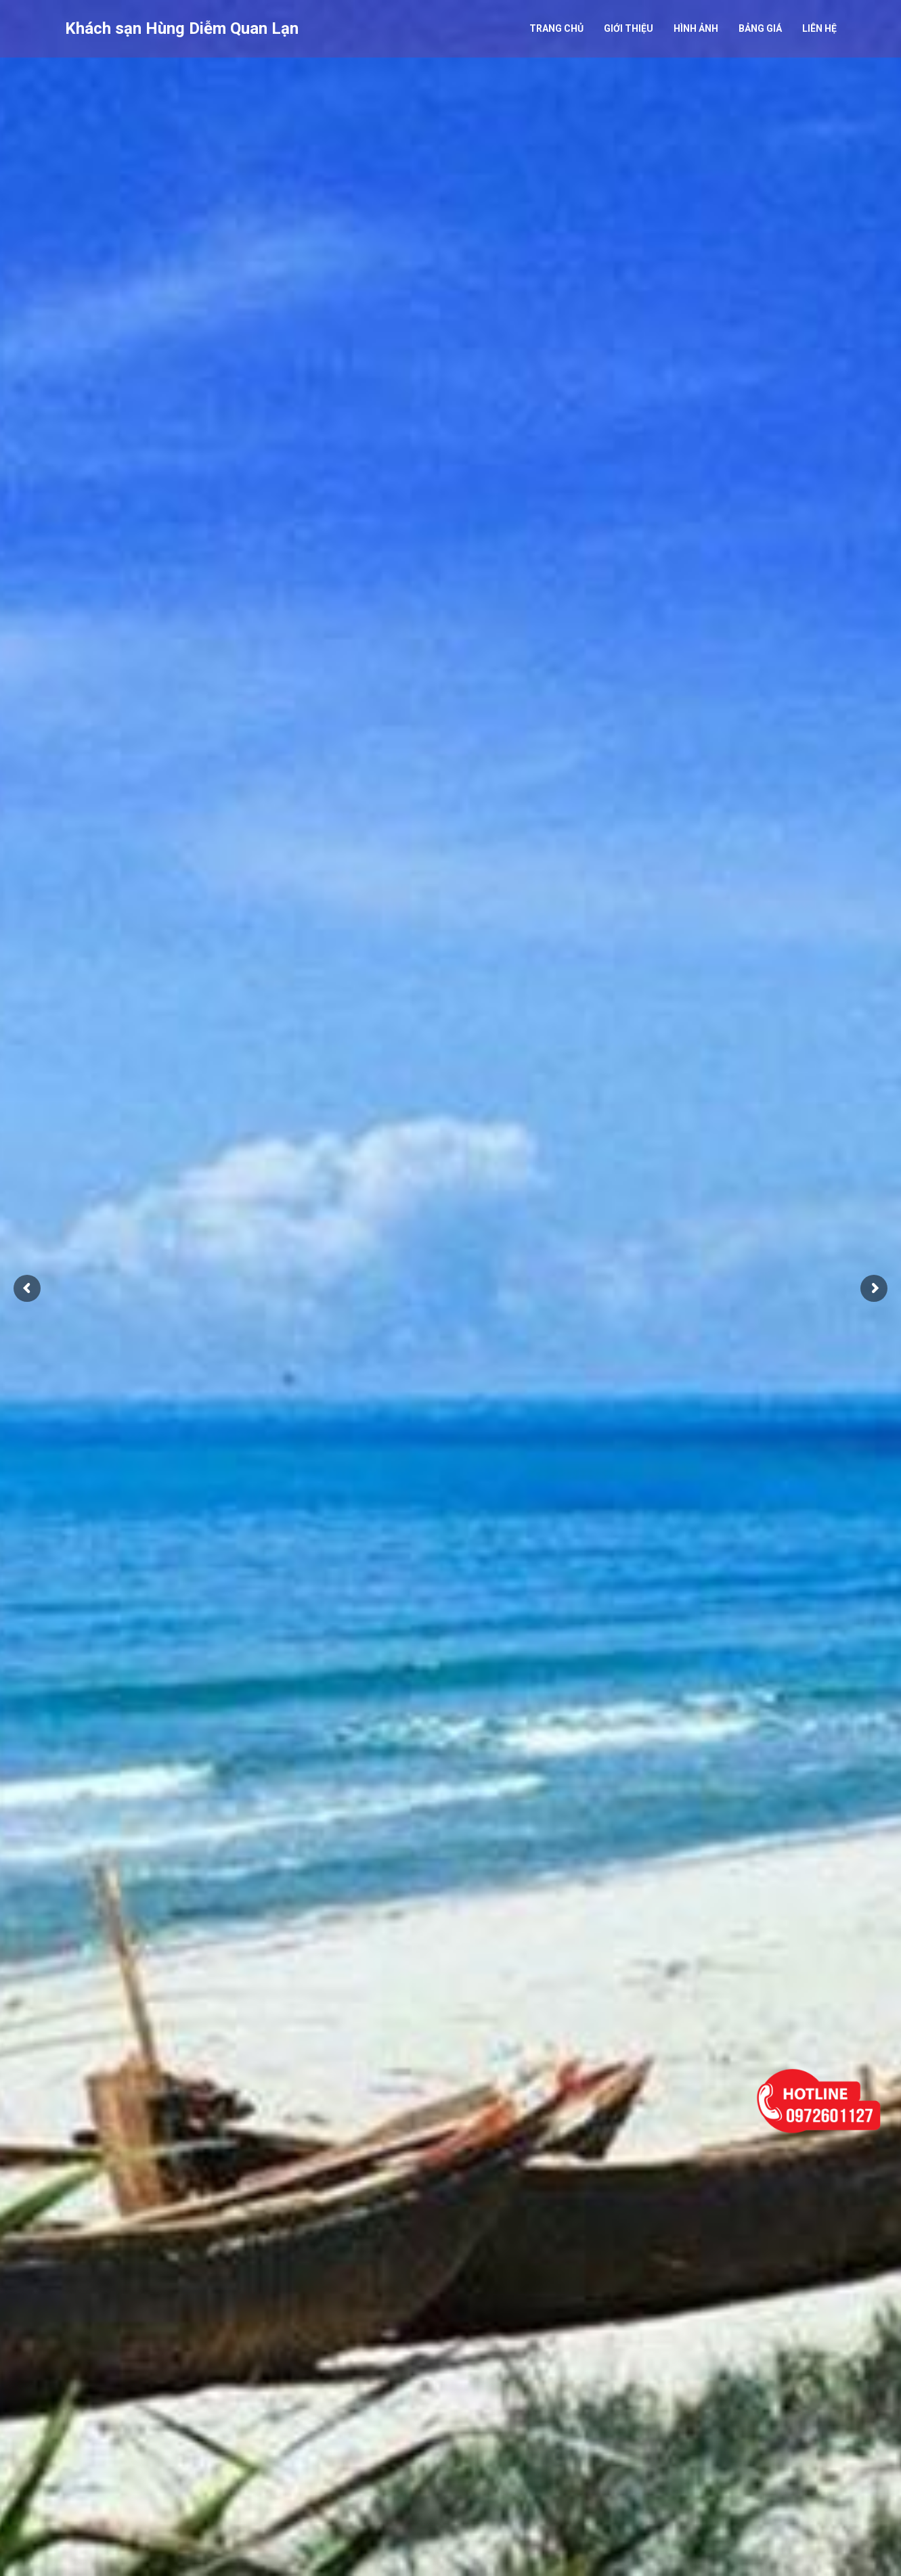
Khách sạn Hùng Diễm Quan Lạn (182, 28)
